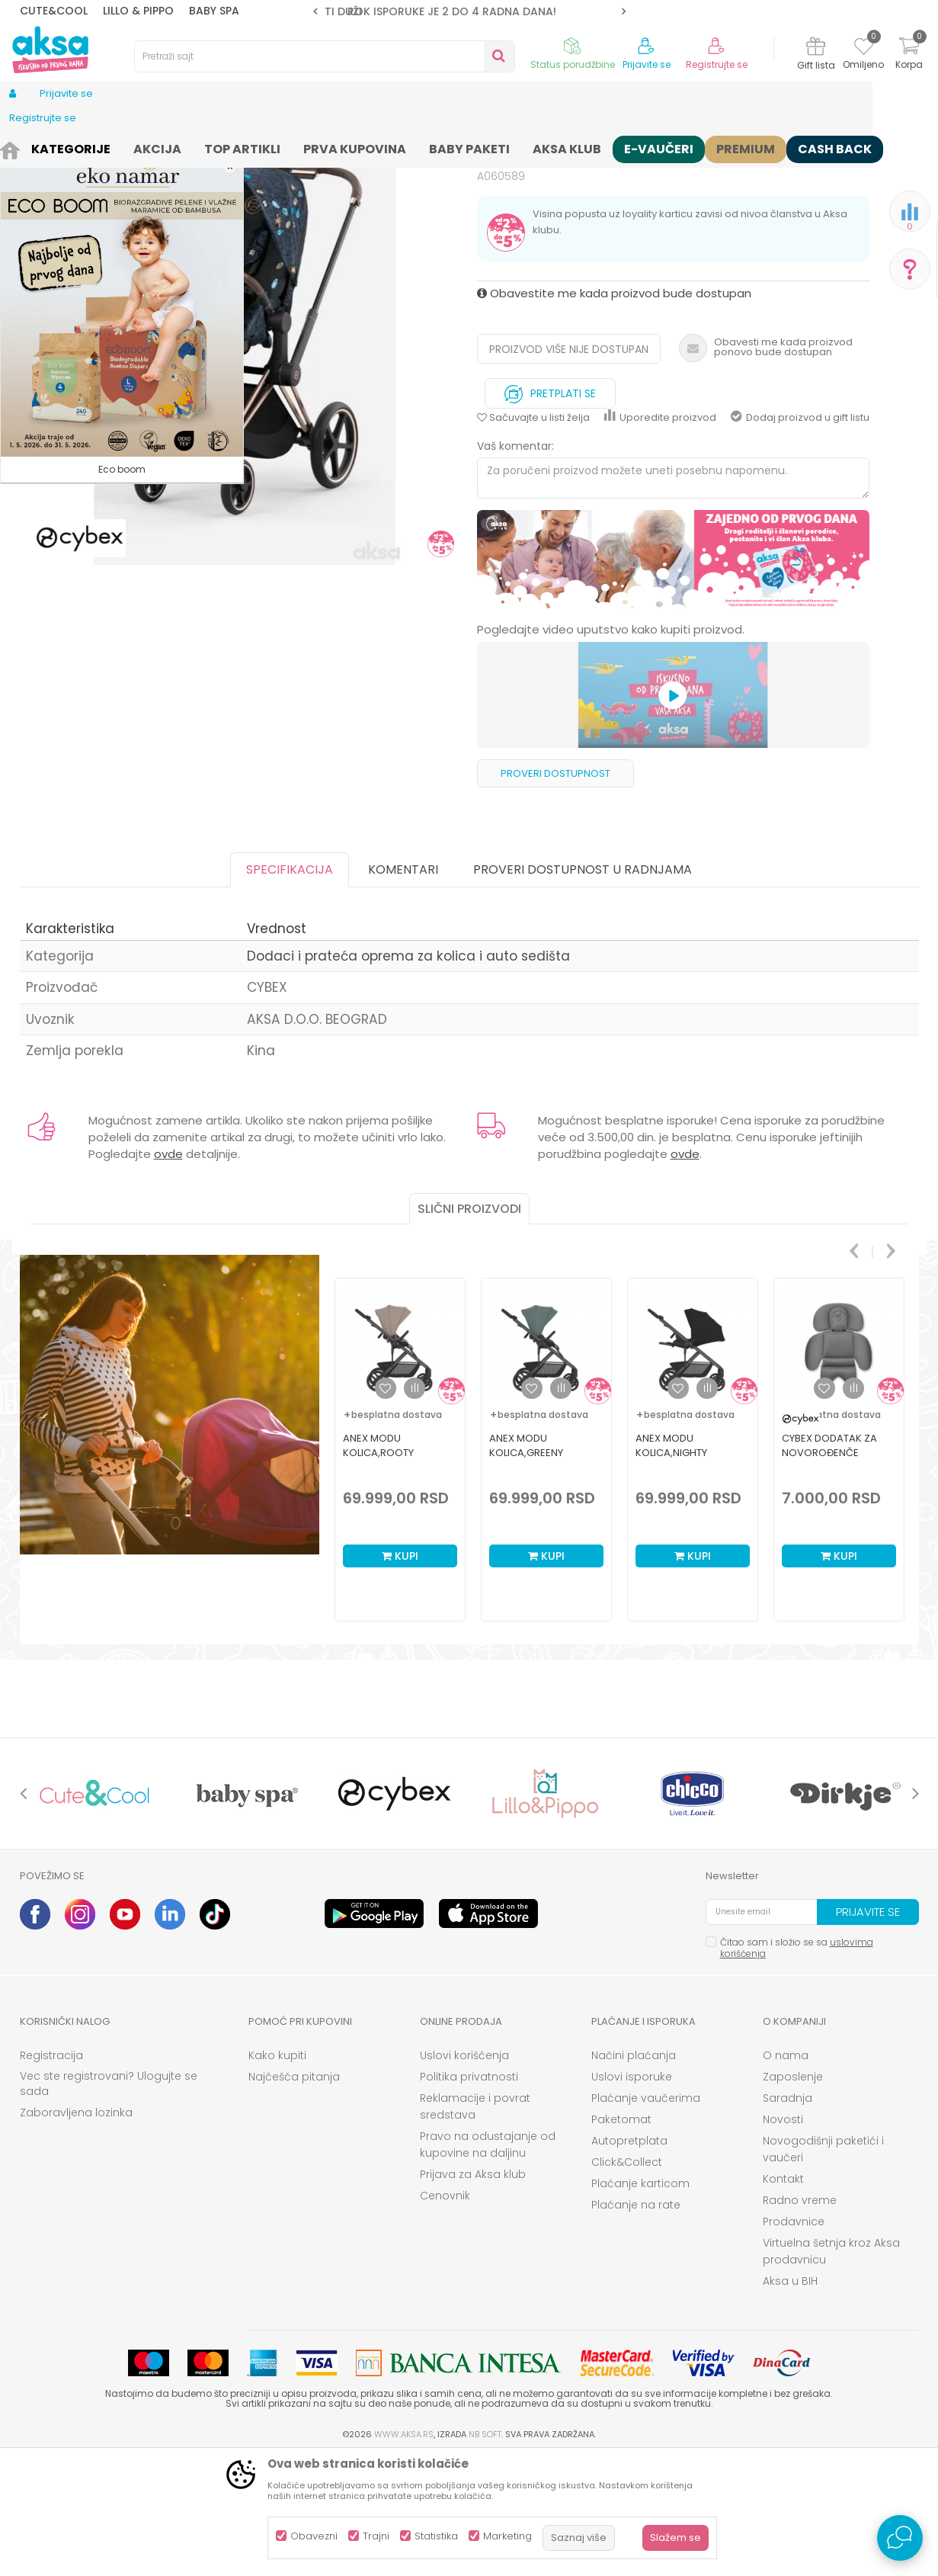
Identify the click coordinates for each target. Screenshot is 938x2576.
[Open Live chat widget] (900, 2538)
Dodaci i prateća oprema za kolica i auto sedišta (326, 146)
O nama (785, 2173)
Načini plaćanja (633, 2173)
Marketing (507, 2536)
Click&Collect (626, 2280)
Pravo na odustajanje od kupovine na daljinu (487, 2263)
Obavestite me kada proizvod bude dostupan (614, 411)
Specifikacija (289, 987)
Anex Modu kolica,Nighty (671, 1563)
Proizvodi (76, 146)
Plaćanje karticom (640, 2301)
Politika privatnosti (469, 2194)
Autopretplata (629, 2258)
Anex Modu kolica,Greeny (526, 1563)
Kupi (400, 1674)
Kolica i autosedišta (155, 146)
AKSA (31, 146)
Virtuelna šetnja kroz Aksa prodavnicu (831, 2369)
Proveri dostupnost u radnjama (582, 987)
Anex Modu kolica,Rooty (378, 1563)
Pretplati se (550, 508)
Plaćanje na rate (635, 2323)
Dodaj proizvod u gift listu (800, 535)
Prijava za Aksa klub (473, 2292)
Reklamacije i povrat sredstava (475, 2225)
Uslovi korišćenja (464, 2173)
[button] (324, 56)
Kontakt (783, 2297)
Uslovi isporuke (631, 2194)
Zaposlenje (793, 2194)
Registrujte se (717, 64)
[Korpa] (909, 55)
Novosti (783, 2237)
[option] (469, 11)
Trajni (376, 2536)
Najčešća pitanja (294, 2194)
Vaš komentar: (515, 564)
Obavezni (314, 2536)
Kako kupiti (277, 2173)
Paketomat (621, 2237)
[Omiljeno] (863, 48)
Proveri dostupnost (555, 891)
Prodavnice (793, 2339)
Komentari (403, 987)
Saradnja (787, 2216)
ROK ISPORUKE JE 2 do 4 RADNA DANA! (467, 11)
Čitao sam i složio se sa (796, 2066)
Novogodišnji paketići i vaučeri (823, 2267)
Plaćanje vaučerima (645, 2216)
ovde (168, 1272)
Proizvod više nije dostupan (568, 467)
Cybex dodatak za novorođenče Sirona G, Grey (829, 1571)
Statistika (436, 2536)
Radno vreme (800, 2318)
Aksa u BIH (790, 2399)
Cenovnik (445, 2313)
